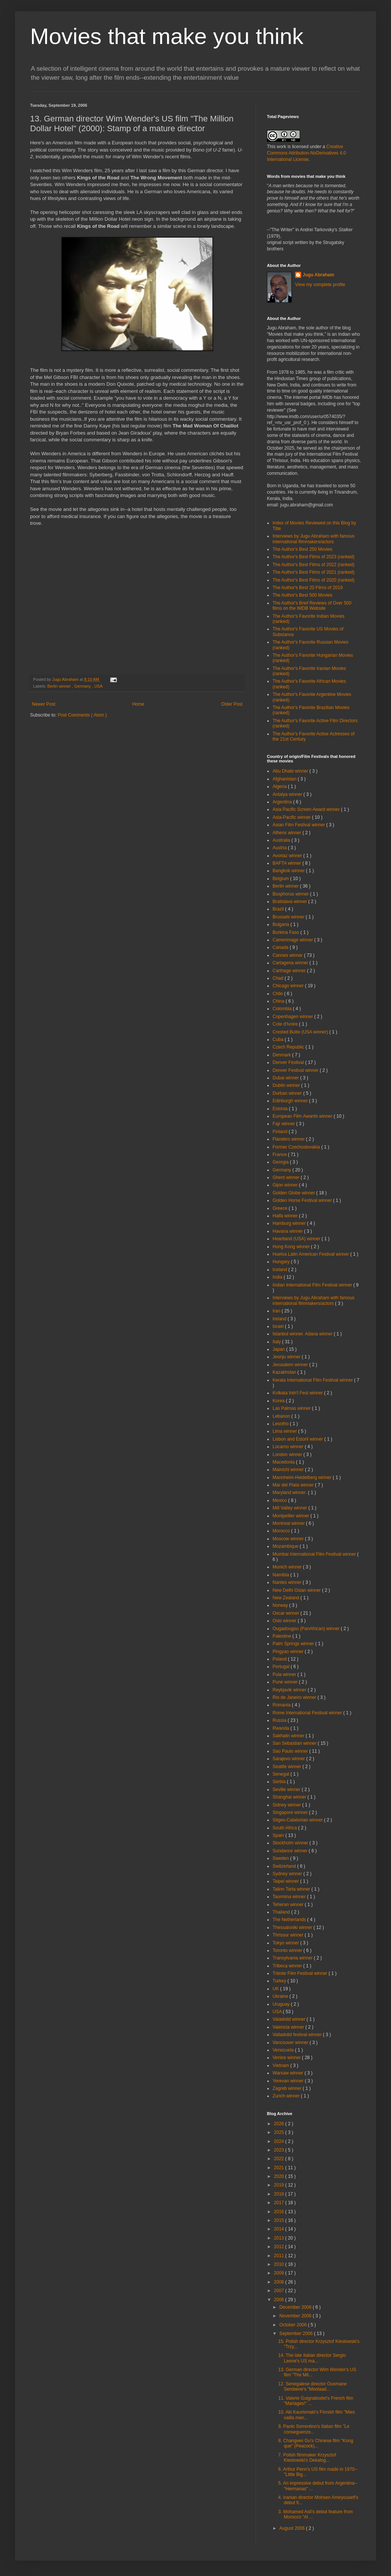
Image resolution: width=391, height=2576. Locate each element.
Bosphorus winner (291, 894)
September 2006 (296, 2333)
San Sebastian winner (295, 1743)
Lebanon (282, 1416)
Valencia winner (289, 2027)
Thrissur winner (289, 1935)
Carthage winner (290, 970)
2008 (279, 2282)
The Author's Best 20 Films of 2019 (308, 587)
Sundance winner (291, 1850)
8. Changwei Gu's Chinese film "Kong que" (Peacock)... (315, 2443)
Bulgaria (281, 924)
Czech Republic (289, 1047)
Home (138, 704)
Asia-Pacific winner (292, 817)
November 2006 (296, 2315)
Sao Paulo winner (291, 1751)
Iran (277, 1311)
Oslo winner (285, 1620)
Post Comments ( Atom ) (82, 715)
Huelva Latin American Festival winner (311, 1254)
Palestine (282, 1636)
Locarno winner (289, 1446)
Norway (281, 1605)
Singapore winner (291, 1812)
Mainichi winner (289, 1469)
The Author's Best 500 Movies (302, 595)
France (280, 1154)
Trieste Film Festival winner (301, 1973)
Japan (279, 1349)
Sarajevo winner (289, 1758)
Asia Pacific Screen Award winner (307, 809)
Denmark (282, 1055)
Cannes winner (288, 955)
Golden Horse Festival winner (303, 1200)
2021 (279, 2167)
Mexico (280, 1500)
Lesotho (281, 1423)
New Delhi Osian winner (297, 1590)
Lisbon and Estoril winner (298, 1439)
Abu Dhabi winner (291, 771)
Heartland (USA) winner (297, 1238)
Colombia (283, 1008)
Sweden (281, 1858)
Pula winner (285, 1674)
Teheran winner (289, 1904)
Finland (281, 1131)
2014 (279, 2229)
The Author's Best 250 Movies (302, 549)
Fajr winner (284, 1123)
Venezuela (284, 2050)
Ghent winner (287, 1177)
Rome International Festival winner (308, 1712)
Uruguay (282, 2004)
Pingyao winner (289, 1651)
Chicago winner (289, 985)
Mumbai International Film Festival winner (315, 1554)
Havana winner (288, 1231)
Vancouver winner (291, 2042)
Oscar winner (286, 1613)
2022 (279, 2158)
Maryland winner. (290, 1492)
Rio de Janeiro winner (295, 1697)
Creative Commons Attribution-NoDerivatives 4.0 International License (306, 153)
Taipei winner (286, 1881)
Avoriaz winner (288, 855)
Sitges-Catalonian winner (298, 1820)
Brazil (279, 909)
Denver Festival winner (296, 1070)
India (278, 1277)
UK (276, 1988)
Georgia (281, 1162)
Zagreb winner (288, 2088)
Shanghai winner (290, 1797)
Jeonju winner (287, 1356)
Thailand (282, 1912)
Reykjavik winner (290, 1690)
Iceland (280, 1269)
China (279, 1001)
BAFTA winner (287, 863)
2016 (279, 2211)
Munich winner (288, 1567)
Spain (279, 1835)
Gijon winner (286, 1185)
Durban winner (288, 1093)
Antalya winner (288, 794)
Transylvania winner (293, 1958)
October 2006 (293, 2324)
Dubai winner (286, 1077)
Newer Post (43, 704)
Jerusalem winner (291, 1364)
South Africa (285, 1827)
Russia (280, 1720)
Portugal (282, 1666)
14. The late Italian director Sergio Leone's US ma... (312, 2358)
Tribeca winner (288, 1965)
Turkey (280, 1981)
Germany (83, 686)
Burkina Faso (286, 932)
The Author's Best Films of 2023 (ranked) (314, 556)
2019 (279, 2185)
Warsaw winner (289, 2073)
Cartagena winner (291, 962)
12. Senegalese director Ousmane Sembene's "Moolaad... (312, 2386)
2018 (279, 2194)
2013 (279, 2238)
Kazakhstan (285, 1372)
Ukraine (281, 1996)
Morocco (282, 1530)
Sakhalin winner (289, 1735)
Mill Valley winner (290, 1508)
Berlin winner (59, 686)
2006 (279, 2299)
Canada (281, 947)
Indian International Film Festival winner (313, 1285)
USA (98, 686)
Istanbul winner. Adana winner (303, 1333)
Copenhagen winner (293, 1016)
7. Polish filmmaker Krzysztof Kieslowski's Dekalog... (307, 2457)
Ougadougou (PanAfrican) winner (307, 1628)
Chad (279, 978)
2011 (279, 2255)
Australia (282, 840)
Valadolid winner (290, 2019)
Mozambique (286, 1546)
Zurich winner (287, 2096)
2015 (279, 2220)
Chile (278, 993)
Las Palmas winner (292, 1408)
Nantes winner (288, 1582)
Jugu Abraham (318, 274)
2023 (279, 2150)
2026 (279, 2123)
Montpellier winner (292, 1515)
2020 (279, 2176)
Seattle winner (287, 1766)
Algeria (280, 786)
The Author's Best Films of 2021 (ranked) (314, 572)
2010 (279, 2264)
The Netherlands (290, 1919)
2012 (279, 2246)
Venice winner (287, 2057)
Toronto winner (288, 1950)
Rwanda (281, 1728)
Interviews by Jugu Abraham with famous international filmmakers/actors (314, 538)
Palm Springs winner (294, 1643)
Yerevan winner (289, 2081)
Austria (280, 847)
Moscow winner (289, 1538)
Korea (279, 1400)
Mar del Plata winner (294, 1485)
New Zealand (286, 1597)
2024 (279, 2141)
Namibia (281, 1574)
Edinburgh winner (291, 1100)
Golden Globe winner (294, 1193)
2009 (279, 2273)
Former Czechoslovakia (297, 1147)
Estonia (281, 1108)
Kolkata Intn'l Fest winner (298, 1393)
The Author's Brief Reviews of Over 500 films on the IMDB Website (312, 605)
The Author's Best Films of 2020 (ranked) (314, 580)
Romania (282, 1705)
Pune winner (286, 1682)
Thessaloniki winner (293, 1927)
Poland (280, 1659)
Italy (277, 1341)
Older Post (231, 704)
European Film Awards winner (303, 1116)
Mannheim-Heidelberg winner (303, 1477)
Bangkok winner (289, 870)
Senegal (281, 1774)
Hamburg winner (290, 1223)
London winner (288, 1454)
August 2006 (292, 2528)
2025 (279, 2132)
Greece (281, 1208)
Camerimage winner (293, 940)
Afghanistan (285, 779)
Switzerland (285, 1866)
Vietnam (281, 2065)
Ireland (280, 1318)
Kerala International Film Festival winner (313, 1380)
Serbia (280, 1781)
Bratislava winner (290, 901)
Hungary (282, 1261)
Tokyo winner (286, 1943)
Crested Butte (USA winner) (301, 1032)
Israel (279, 1326)
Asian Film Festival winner (299, 824)
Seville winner (287, 1789)
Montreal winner (289, 1523)
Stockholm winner (291, 1843)
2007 (279, 2290)
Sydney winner (288, 1873)
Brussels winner (289, 917)
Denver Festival (289, 1062)
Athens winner (287, 832)
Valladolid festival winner (298, 2034)
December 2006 (296, 2307)
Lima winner (285, 1431)
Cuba (279, 1039)
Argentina (283, 802)
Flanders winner (289, 1139)
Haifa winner (286, 1215)
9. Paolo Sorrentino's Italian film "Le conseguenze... (313, 2429)
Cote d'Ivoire (286, 1024)
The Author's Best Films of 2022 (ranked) (314, 564)
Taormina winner (290, 1896)
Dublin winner (287, 1085)
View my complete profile (320, 284)
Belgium (281, 878)
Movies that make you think (166, 36)
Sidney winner (287, 1805)
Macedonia (284, 1462)
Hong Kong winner (292, 1246)
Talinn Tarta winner (292, 1889)
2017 (279, 2202)
